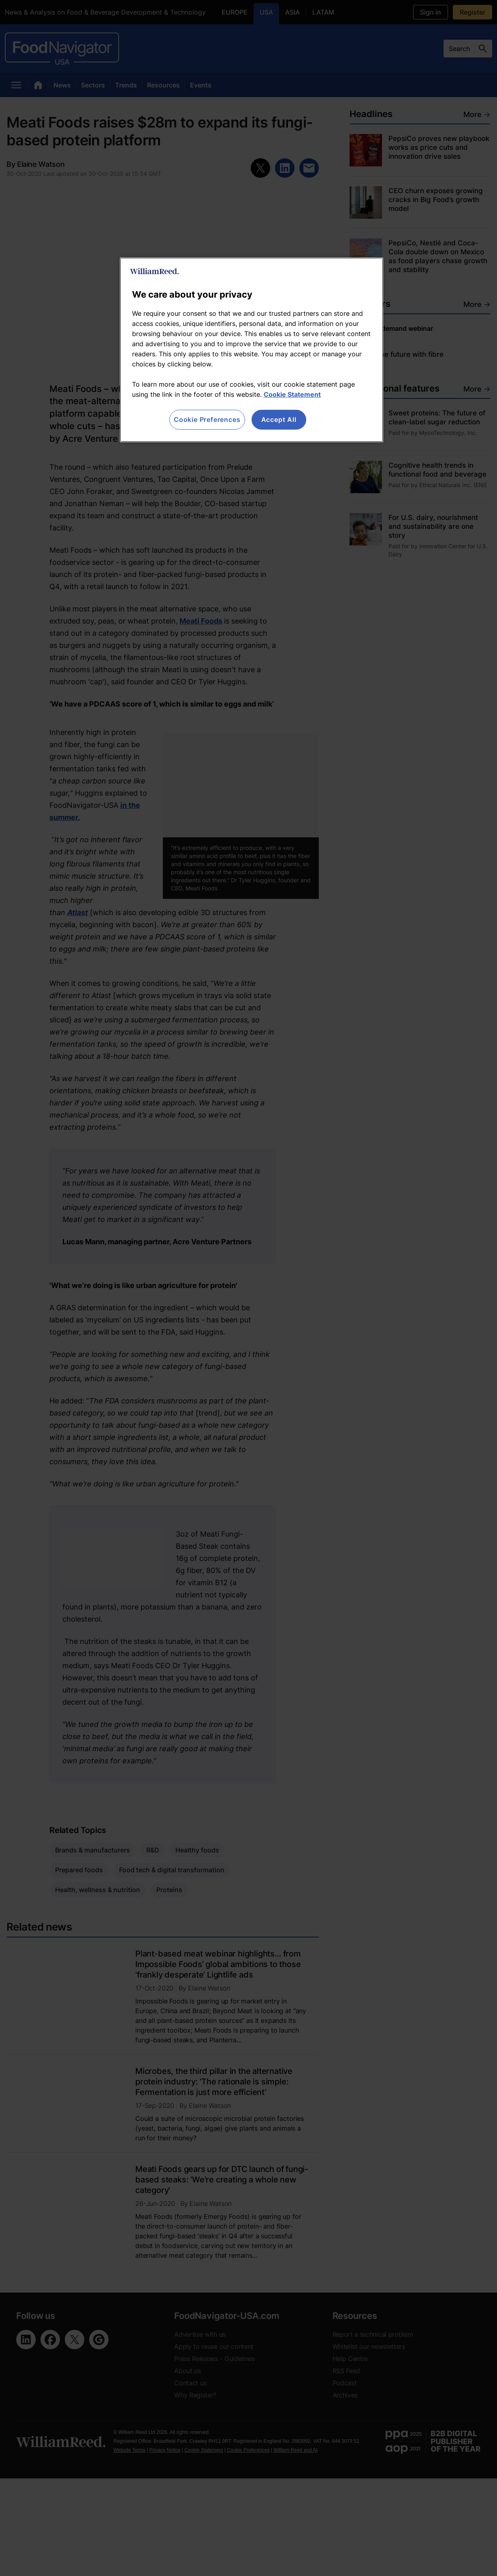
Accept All (278, 419)
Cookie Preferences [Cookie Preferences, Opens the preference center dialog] (207, 419)
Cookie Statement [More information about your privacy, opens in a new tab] (292, 394)
